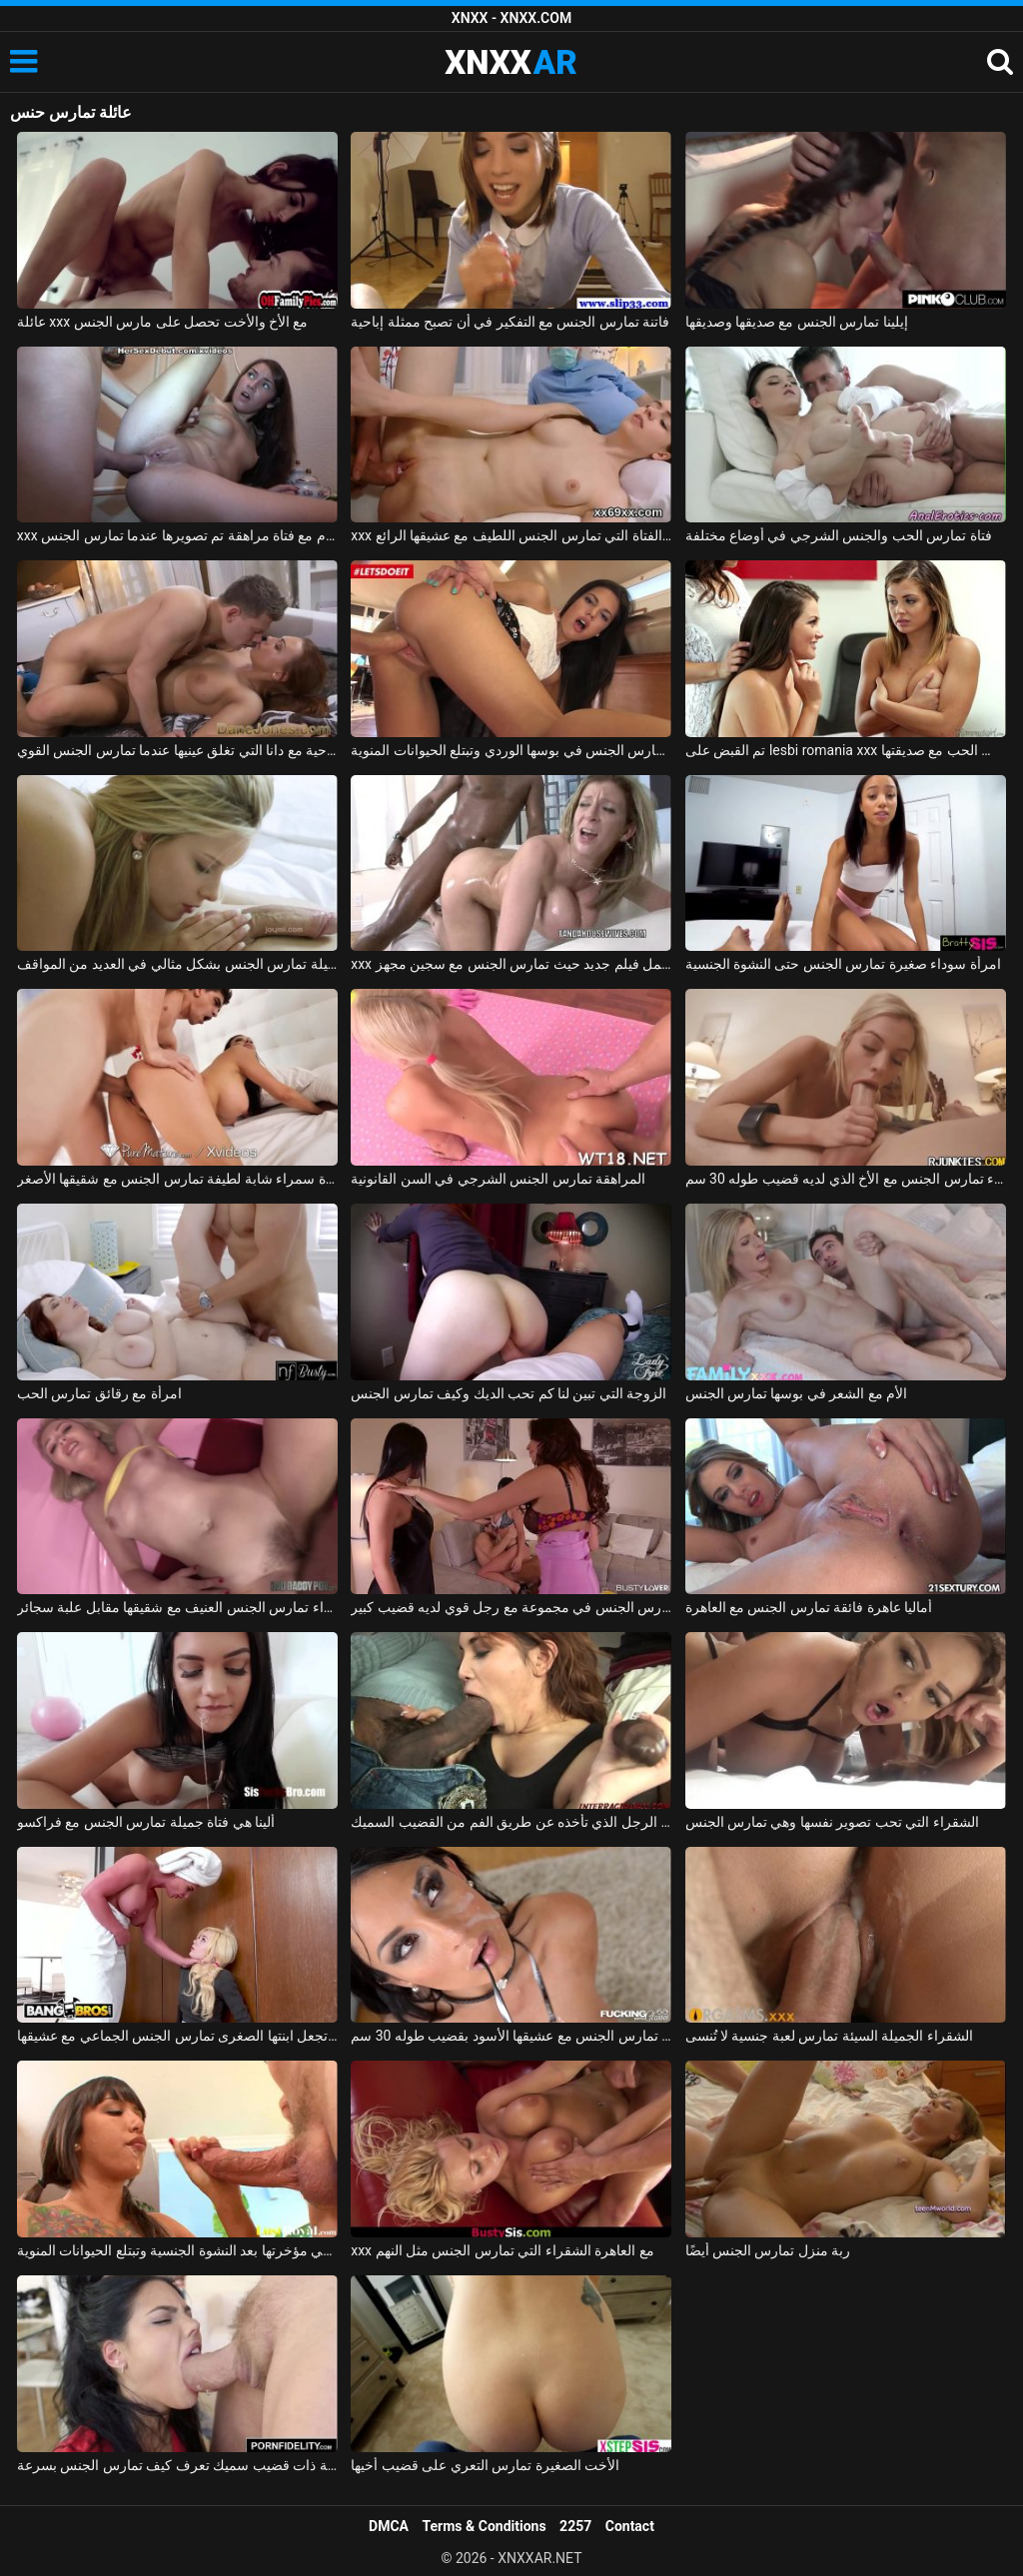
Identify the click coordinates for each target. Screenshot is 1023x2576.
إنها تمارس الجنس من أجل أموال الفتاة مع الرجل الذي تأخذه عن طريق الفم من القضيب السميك (511, 1822)
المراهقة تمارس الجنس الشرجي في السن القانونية (498, 1179)
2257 (575, 2526)
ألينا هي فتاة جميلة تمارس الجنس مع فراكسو (146, 1822)
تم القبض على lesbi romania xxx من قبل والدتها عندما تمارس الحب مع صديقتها (845, 750)
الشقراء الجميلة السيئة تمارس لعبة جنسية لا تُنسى (829, 2036)
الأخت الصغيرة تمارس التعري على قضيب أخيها (485, 2465)
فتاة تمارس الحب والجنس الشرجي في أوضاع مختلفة (838, 535)
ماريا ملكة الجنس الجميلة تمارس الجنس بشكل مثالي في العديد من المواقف (177, 964)
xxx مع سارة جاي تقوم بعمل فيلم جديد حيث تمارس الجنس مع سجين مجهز (511, 964)
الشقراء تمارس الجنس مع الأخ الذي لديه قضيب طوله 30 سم (845, 1179)
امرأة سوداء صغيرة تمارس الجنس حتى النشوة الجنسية (843, 964)
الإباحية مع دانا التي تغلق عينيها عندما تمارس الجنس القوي (177, 750)
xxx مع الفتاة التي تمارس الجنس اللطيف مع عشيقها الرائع (511, 535)
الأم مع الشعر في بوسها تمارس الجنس (796, 1393)
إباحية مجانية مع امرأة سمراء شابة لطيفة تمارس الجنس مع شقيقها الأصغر (177, 1179)
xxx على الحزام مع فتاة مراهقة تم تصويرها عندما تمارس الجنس (177, 535)
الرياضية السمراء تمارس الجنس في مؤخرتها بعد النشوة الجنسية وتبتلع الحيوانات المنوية (177, 2250)
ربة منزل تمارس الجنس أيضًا (768, 2250)
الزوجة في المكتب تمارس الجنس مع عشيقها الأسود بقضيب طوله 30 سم (511, 2036)
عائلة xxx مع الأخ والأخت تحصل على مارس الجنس (163, 322)
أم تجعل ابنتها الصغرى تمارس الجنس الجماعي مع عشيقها (177, 2036)
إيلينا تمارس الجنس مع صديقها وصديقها (796, 322)
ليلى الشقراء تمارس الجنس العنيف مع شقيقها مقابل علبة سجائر (177, 1607)
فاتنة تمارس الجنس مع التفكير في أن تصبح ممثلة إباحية (510, 322)
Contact (629, 2526)
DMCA (389, 2526)
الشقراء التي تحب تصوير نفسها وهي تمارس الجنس (832, 1822)
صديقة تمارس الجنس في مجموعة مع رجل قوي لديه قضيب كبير (511, 1607)
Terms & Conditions (484, 2526)
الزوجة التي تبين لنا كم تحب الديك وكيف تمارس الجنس (508, 1393)
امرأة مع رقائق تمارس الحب (99, 1393)
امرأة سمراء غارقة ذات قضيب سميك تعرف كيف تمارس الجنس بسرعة (177, 2465)
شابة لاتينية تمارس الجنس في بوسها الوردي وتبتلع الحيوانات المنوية (511, 750)
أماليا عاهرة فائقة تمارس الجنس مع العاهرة (809, 1607)
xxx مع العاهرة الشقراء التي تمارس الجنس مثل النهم (502, 2250)
